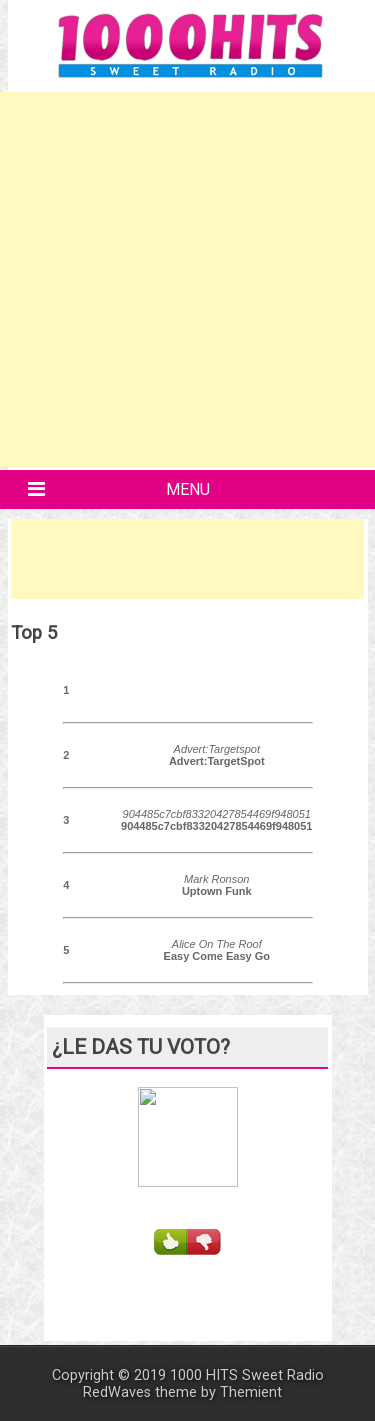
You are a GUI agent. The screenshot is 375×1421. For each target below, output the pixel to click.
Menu (188, 489)
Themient (251, 1392)
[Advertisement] (187, 279)
